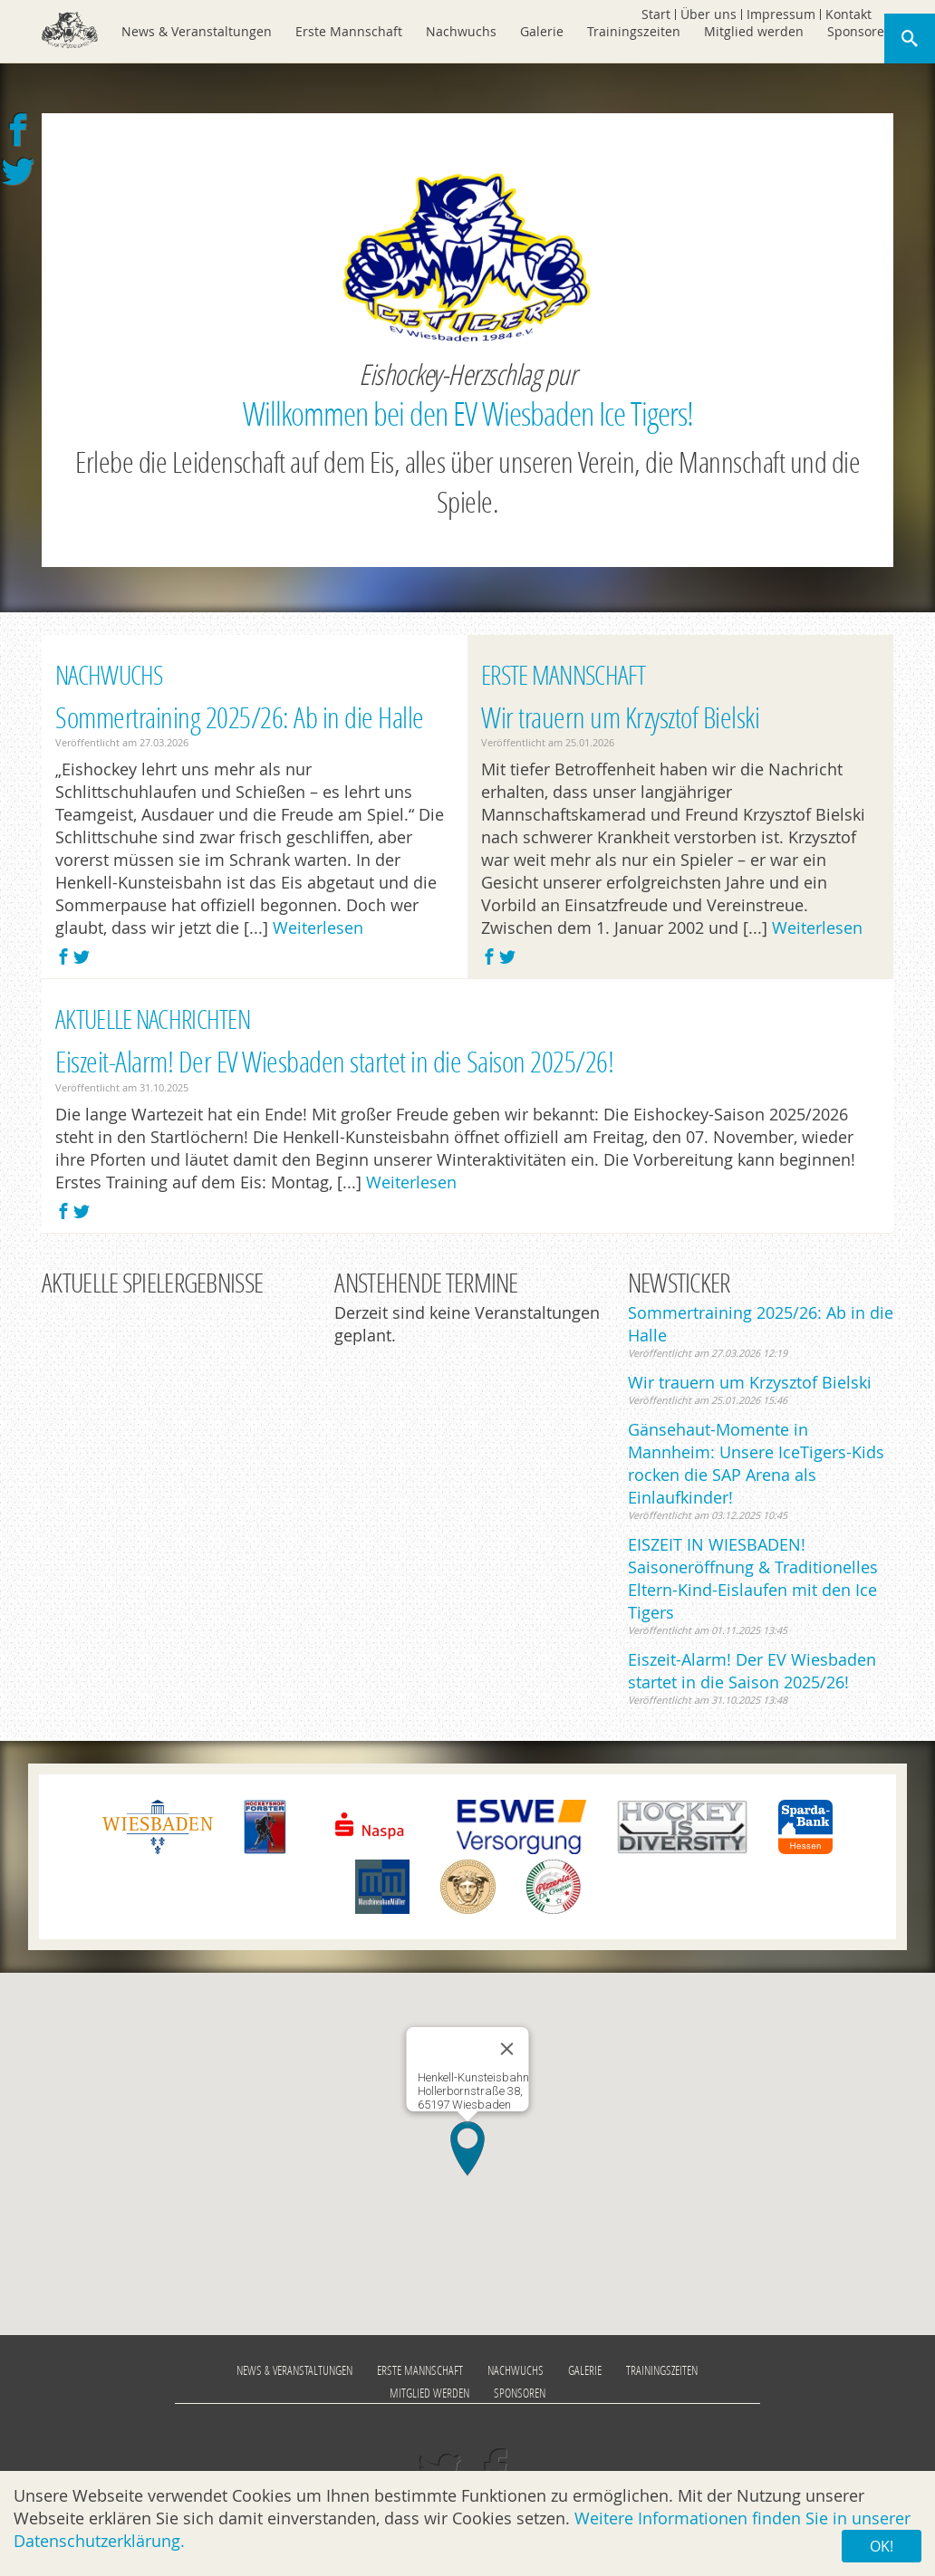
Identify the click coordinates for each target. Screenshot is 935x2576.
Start (655, 14)
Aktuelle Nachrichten (152, 1019)
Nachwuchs (461, 31)
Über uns (708, 14)
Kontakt (848, 14)
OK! (881, 2546)
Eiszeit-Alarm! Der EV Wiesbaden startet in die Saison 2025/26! (334, 1061)
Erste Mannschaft (348, 31)
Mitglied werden (754, 31)
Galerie (542, 31)
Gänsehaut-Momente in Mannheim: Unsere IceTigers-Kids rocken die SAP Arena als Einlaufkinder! (756, 1463)
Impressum (781, 14)
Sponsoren (859, 31)
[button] (467, 2148)
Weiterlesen (318, 927)
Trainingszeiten (633, 31)
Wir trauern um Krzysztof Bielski (620, 716)
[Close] (507, 2049)
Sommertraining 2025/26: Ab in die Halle (239, 716)
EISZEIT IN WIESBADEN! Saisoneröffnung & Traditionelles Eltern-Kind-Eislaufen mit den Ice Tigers (753, 1578)
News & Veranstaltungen (196, 31)
